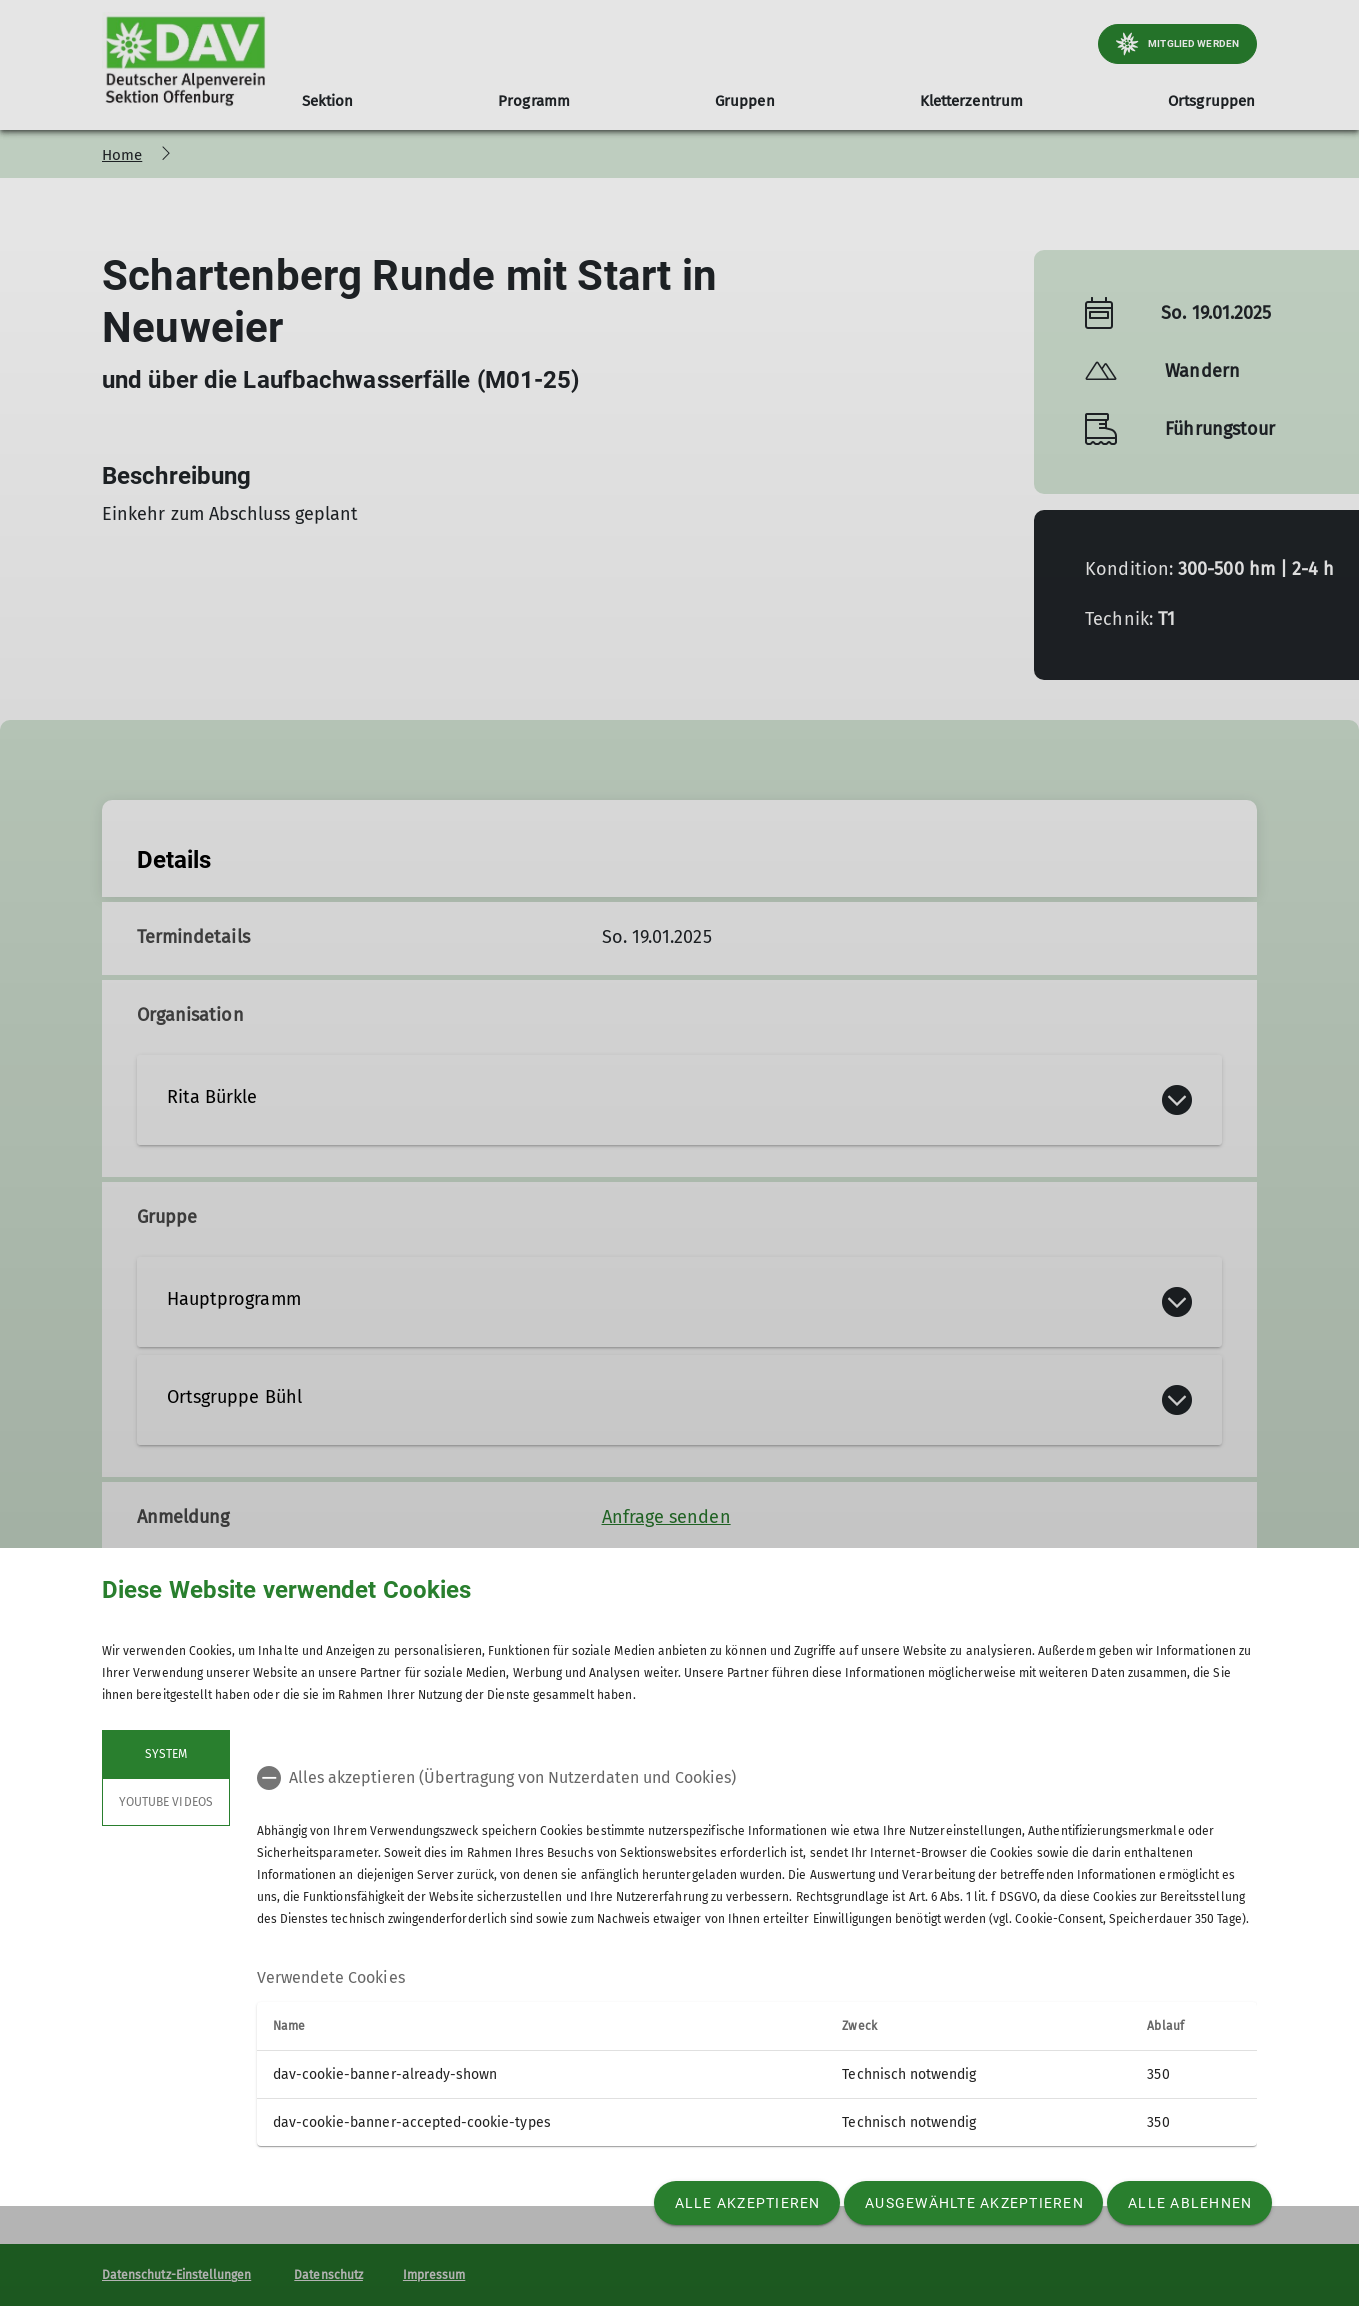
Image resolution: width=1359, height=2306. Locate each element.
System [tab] (166, 1754)
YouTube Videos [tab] (166, 1802)
